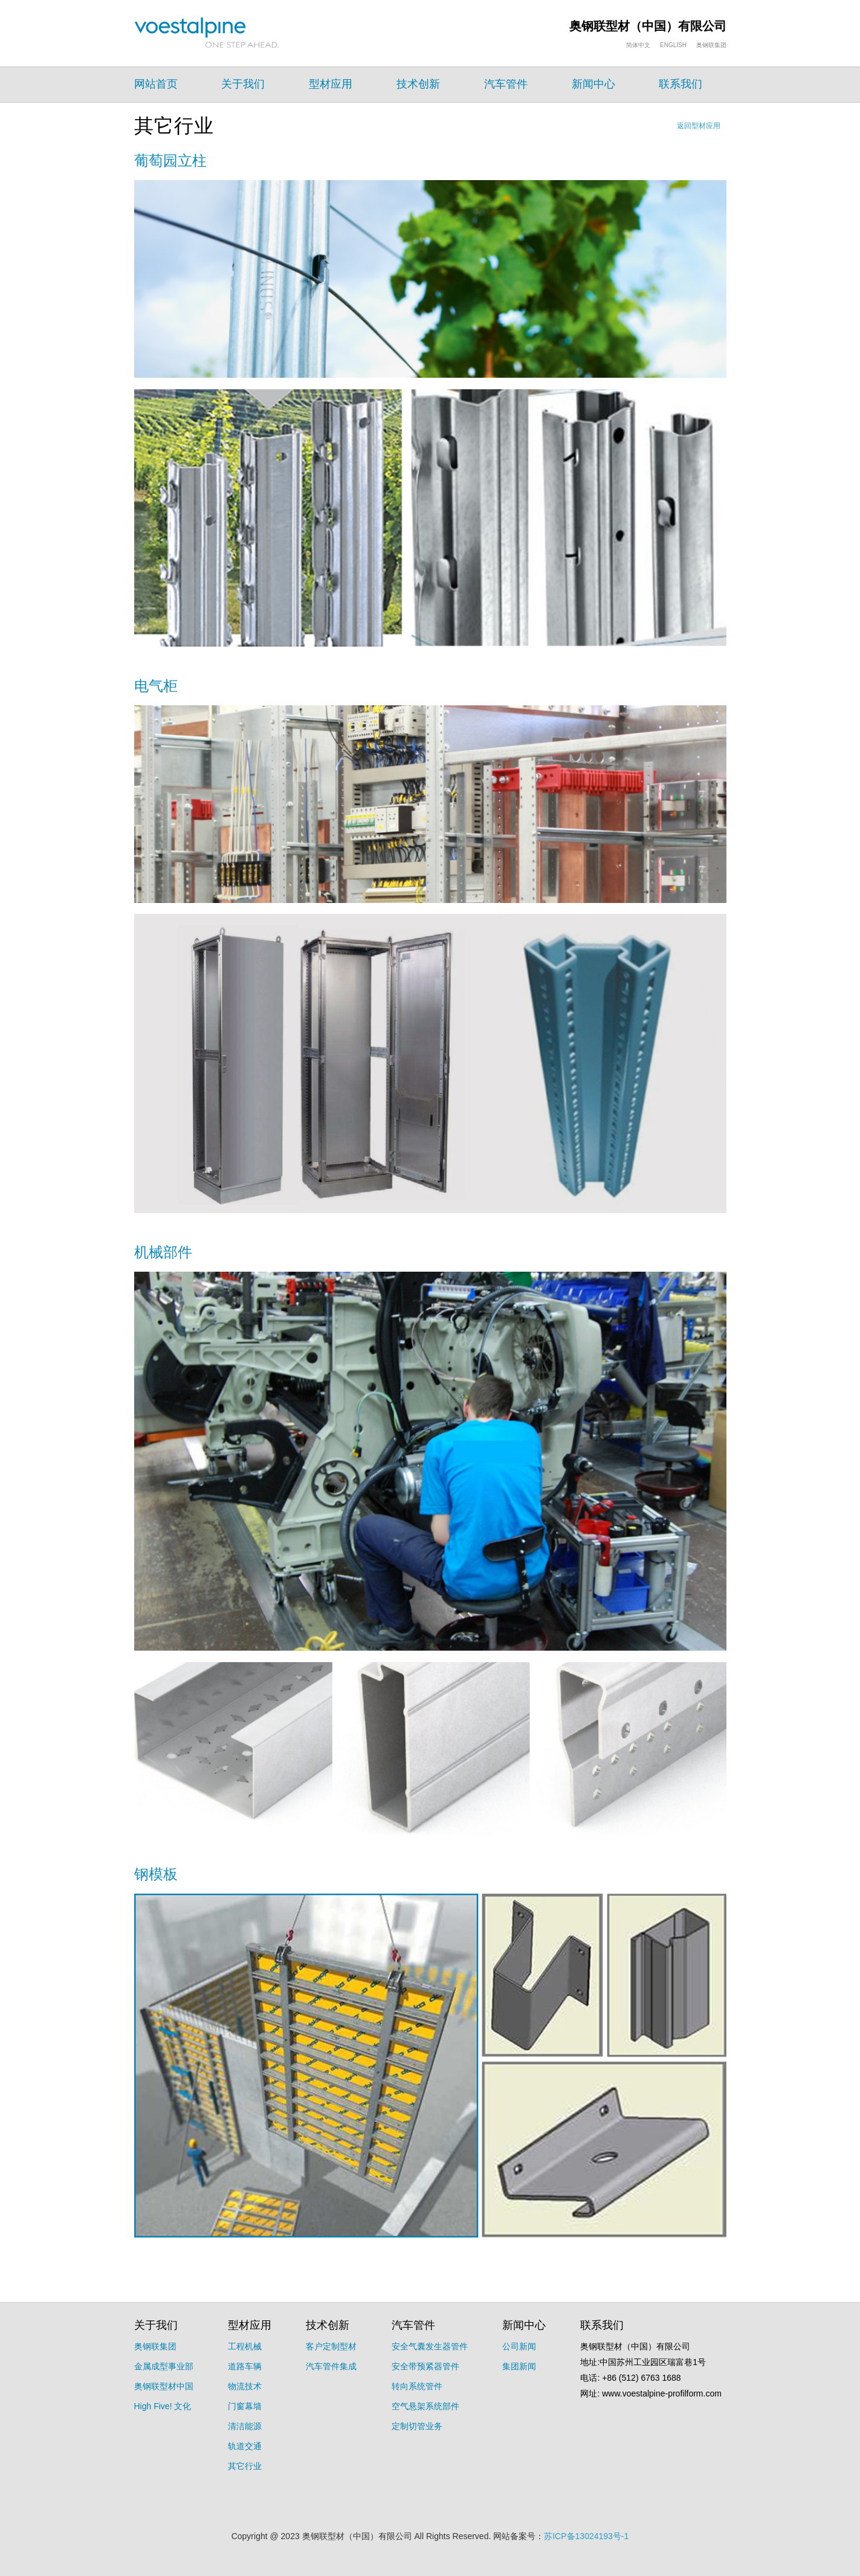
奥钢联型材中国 (163, 2386)
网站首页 (156, 84)
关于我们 (243, 84)
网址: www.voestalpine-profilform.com (650, 2393)
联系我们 (680, 84)
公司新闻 (519, 2346)
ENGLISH (673, 45)
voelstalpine (206, 32)
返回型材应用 (698, 125)
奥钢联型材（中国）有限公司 (647, 26)
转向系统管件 (417, 2386)
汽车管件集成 (331, 2366)
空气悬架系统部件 (425, 2406)
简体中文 (638, 45)
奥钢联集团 (711, 45)
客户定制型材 (331, 2346)
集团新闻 (519, 2366)
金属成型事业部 (163, 2366)
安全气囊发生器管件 (430, 2346)
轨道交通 (245, 2446)
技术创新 (418, 84)
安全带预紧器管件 (425, 2366)
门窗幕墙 (245, 2406)
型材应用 (330, 84)
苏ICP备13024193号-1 (586, 2536)
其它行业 (245, 2466)
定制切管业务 (417, 2426)
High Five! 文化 (163, 2406)
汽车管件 (506, 84)
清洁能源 (245, 2426)
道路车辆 (245, 2366)
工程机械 (245, 2346)
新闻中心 (593, 84)
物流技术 (245, 2386)
